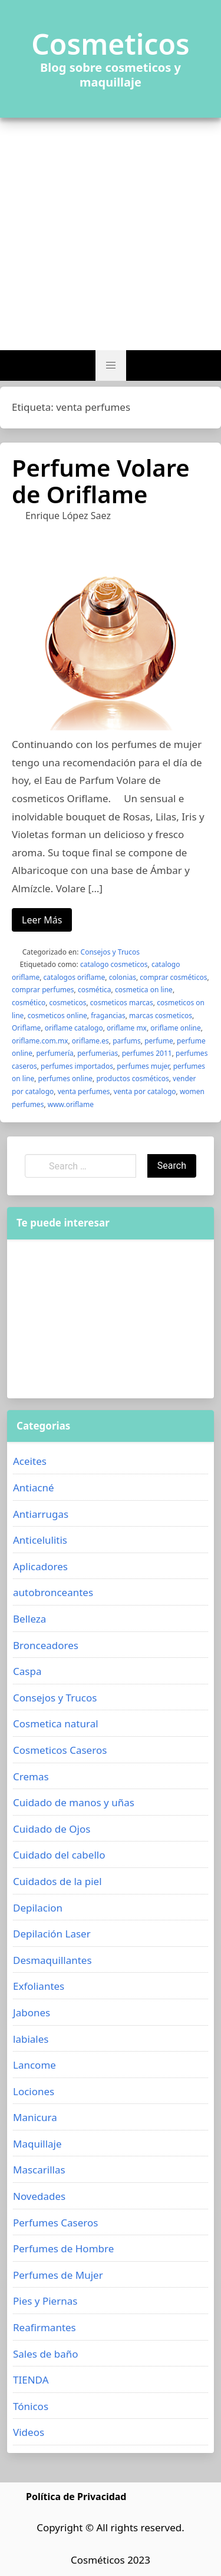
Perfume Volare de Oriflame (101, 480)
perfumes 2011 (147, 1053)
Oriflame (26, 1028)
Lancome (34, 2065)
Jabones (31, 2012)
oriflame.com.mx (40, 1041)
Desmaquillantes (52, 1960)
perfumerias (97, 1053)
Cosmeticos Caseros (60, 1750)
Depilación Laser (52, 1933)
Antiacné (33, 1487)
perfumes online (65, 1078)
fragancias (108, 1016)
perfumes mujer (143, 1066)
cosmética (94, 990)
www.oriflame (71, 1104)
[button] (110, 365)
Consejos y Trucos (110, 952)
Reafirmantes (44, 2327)
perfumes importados (77, 1066)
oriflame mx (127, 1028)
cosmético (28, 1003)
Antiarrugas (40, 1514)
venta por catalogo (145, 1091)
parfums (127, 1041)
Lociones (33, 2091)
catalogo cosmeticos (114, 964)
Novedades (39, 2196)
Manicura (35, 2117)
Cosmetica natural (55, 1723)
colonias (122, 977)
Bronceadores (45, 1645)
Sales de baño (45, 2354)
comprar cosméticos (173, 977)
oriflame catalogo (74, 1028)
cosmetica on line (144, 990)
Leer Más (42, 919)
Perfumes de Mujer (58, 2275)
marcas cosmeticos (160, 1016)
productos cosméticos (132, 1078)
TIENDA (31, 2379)
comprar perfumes (43, 990)
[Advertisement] (110, 234)
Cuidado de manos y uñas (73, 1802)
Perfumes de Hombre (63, 2248)
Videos (28, 2432)
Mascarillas (39, 2169)
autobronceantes (53, 1592)
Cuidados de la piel (57, 1881)
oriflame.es (90, 1041)
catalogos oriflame (74, 977)
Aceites (30, 1461)
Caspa (27, 1671)
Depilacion (37, 1907)
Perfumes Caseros (55, 2222)
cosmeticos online (57, 1016)
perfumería (54, 1053)
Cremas (31, 1776)
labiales (30, 2039)
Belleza (29, 1619)
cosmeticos (68, 1003)
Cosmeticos (110, 44)
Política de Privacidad (76, 2496)
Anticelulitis (40, 1540)
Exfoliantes (38, 1986)
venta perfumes (84, 1091)
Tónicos (30, 2406)
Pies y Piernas (45, 2301)
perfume (158, 1041)
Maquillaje (37, 2143)
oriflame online (175, 1028)
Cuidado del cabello (59, 1855)
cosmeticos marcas (121, 1003)
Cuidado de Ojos (51, 1829)
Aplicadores (40, 1566)
